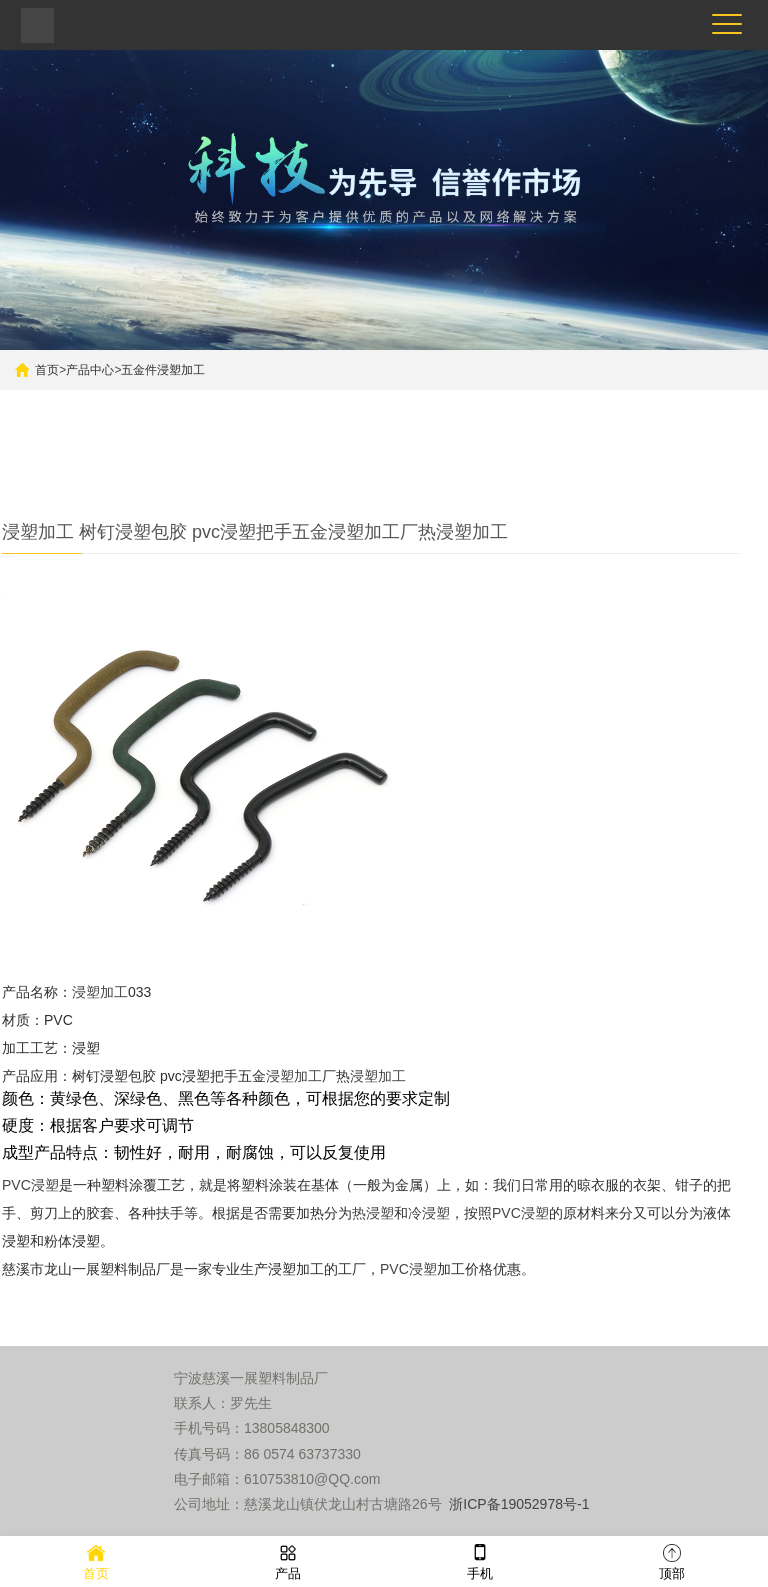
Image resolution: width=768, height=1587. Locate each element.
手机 (480, 1560)
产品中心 (90, 370)
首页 (47, 370)
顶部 (672, 1560)
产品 (288, 1560)
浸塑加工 (100, 992)
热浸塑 (373, 1213)
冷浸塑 (429, 1213)
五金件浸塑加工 (163, 370)
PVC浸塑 (30, 1185)
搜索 (604, 425)
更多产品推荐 (245, 475)
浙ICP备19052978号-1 (519, 1504)
